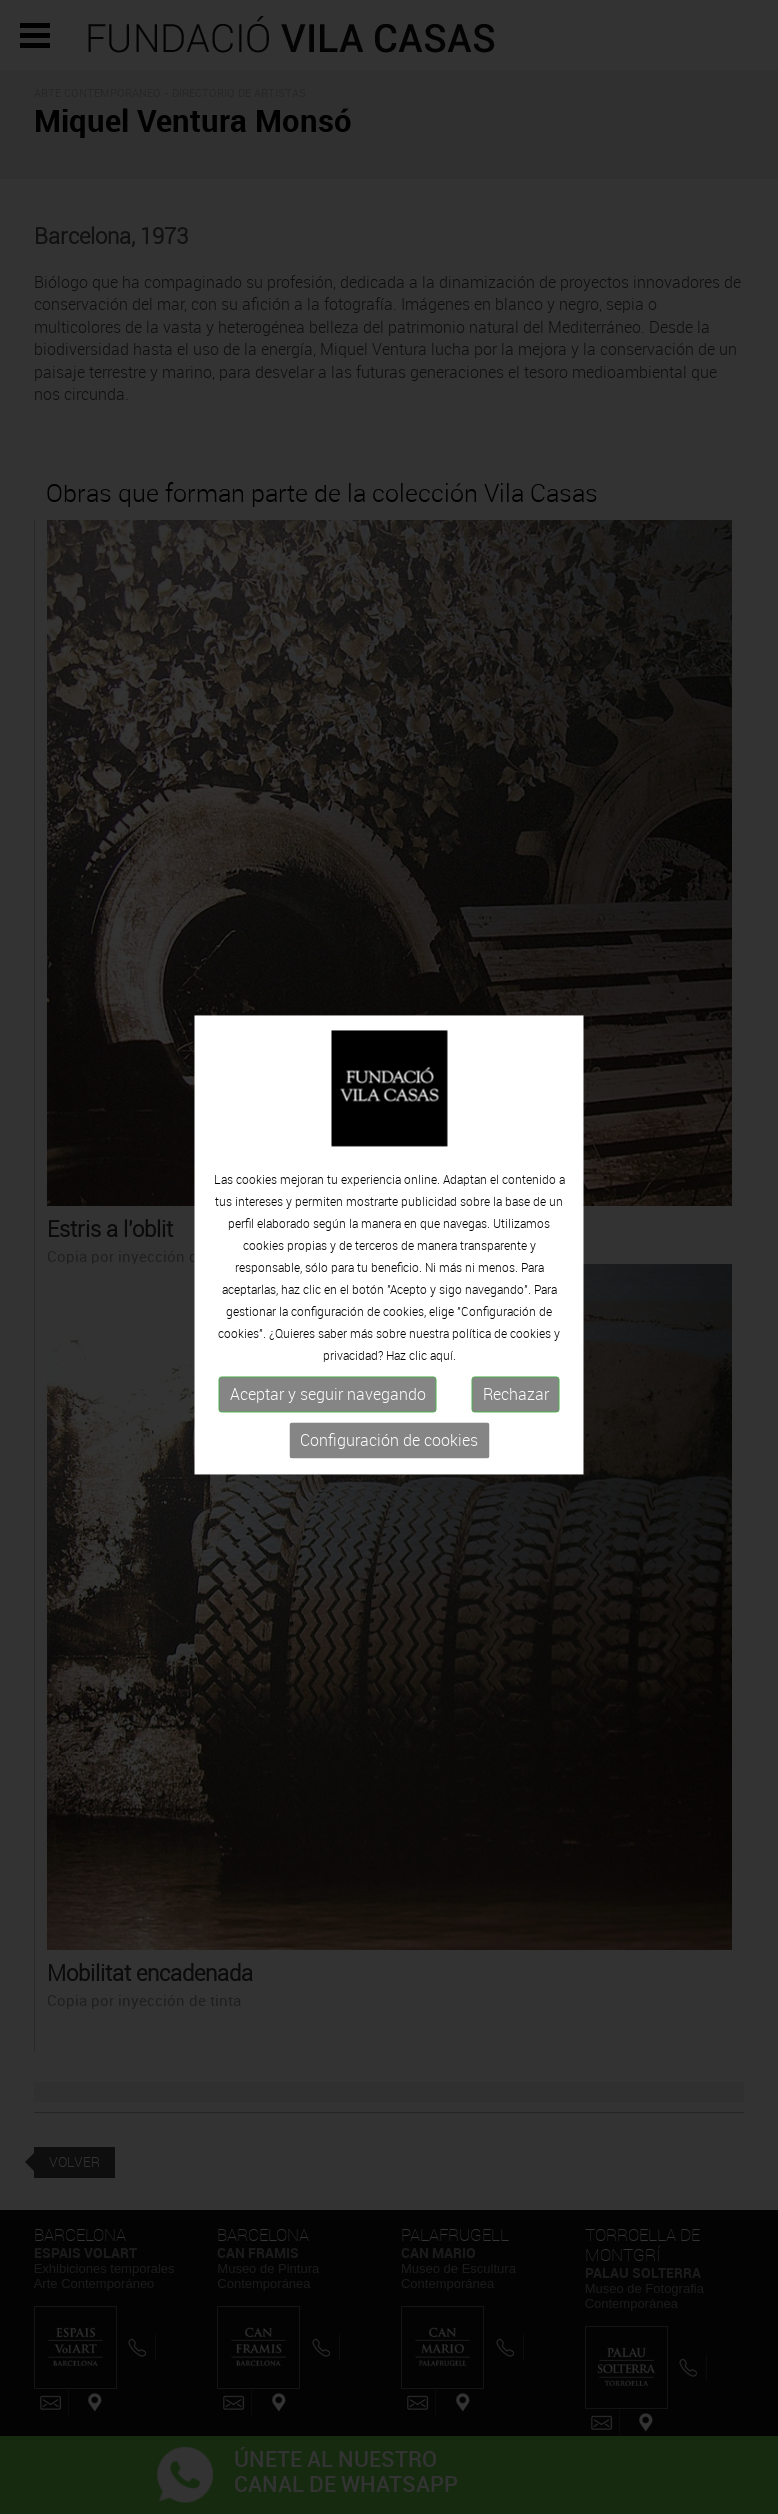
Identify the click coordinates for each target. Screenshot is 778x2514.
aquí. (443, 1352)
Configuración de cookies (389, 1437)
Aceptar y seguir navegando (328, 1391)
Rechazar (516, 1391)
